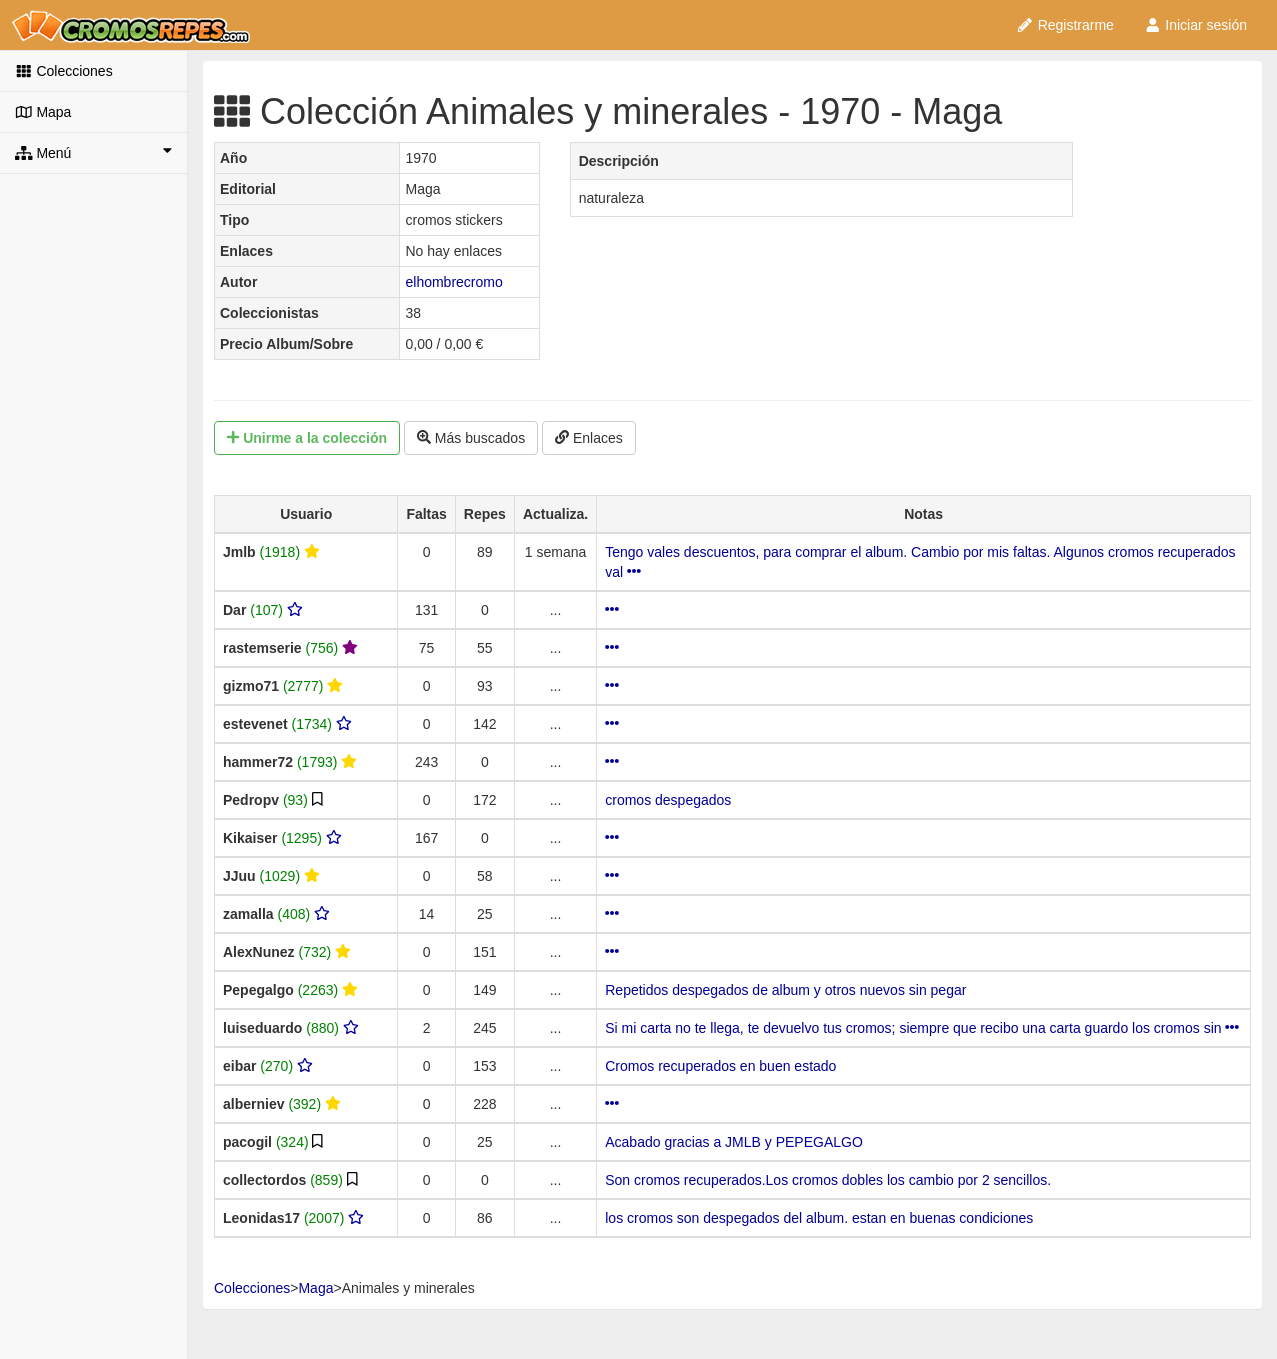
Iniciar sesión (1195, 25)
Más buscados (471, 438)
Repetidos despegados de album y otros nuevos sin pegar (785, 990)
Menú (93, 152)
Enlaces (589, 438)
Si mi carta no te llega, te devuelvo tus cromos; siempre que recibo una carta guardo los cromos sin (922, 1028)
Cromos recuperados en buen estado (720, 1066)
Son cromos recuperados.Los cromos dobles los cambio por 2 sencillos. (828, 1180)
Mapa (43, 112)
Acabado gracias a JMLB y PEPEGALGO (734, 1142)
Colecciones (64, 71)
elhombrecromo (453, 282)
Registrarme (1065, 25)
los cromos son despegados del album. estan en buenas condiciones (819, 1218)
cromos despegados (668, 800)
